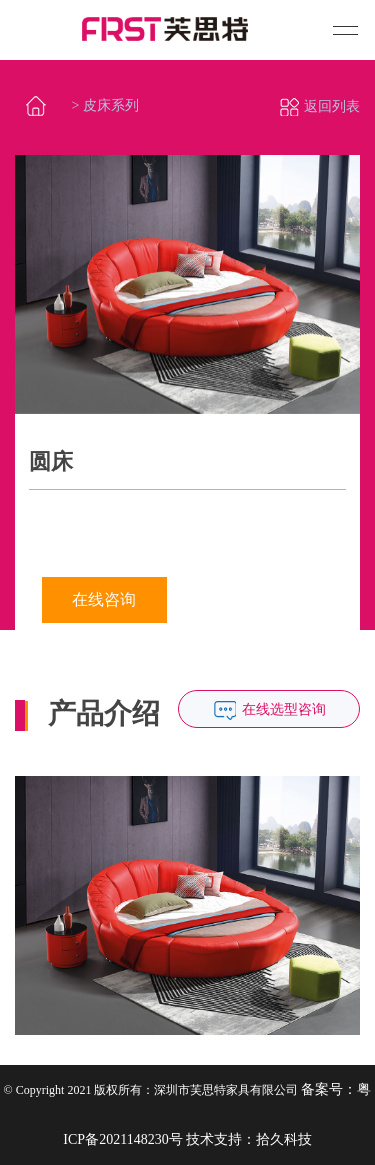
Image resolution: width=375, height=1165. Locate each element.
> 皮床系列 (105, 105)
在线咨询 (104, 599)
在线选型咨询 (284, 709)
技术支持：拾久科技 (249, 1139)
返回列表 (319, 106)
